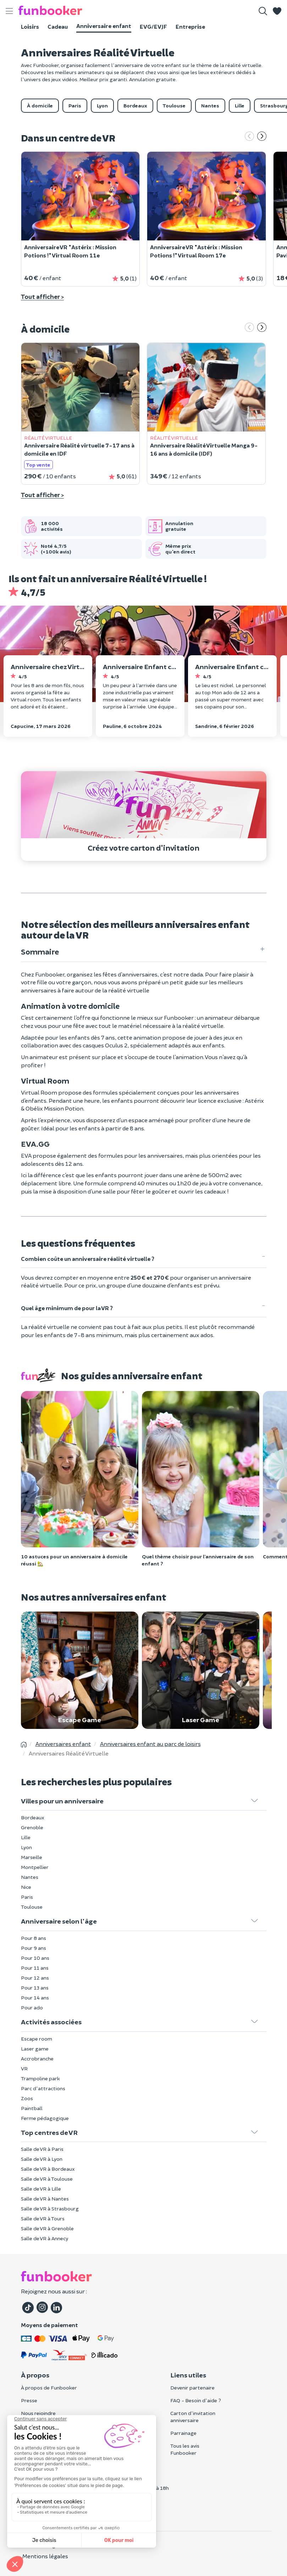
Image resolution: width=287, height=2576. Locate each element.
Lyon (26, 1847)
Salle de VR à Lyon (41, 2159)
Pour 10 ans (35, 1958)
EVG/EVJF (153, 26)
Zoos (27, 2098)
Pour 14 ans (35, 1997)
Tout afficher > (42, 296)
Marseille (31, 1857)
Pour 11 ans (35, 1968)
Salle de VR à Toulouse (47, 2179)
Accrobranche (37, 2058)
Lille (26, 1837)
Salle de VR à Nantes (45, 2199)
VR (24, 2068)
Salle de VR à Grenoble (47, 2228)
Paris (27, 1897)
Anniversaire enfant (103, 25)
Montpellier (35, 1867)
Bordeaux (32, 1817)
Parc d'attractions (43, 2088)
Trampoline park (40, 2078)
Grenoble (32, 1827)
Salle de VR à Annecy (44, 2238)
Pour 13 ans (35, 1988)
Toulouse (32, 1907)
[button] (277, 11)
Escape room (36, 2039)
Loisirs (30, 26)
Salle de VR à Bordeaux (48, 2169)
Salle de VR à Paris (42, 2149)
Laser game (35, 2049)
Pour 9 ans (33, 1948)
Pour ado (32, 2007)
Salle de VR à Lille (41, 2189)
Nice (26, 1887)
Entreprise (190, 26)
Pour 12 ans (35, 1978)
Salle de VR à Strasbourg (50, 2208)
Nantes (29, 1877)
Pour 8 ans (33, 1938)
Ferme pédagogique (45, 2118)
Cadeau (58, 26)
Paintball (32, 2108)
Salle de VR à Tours (43, 2218)
